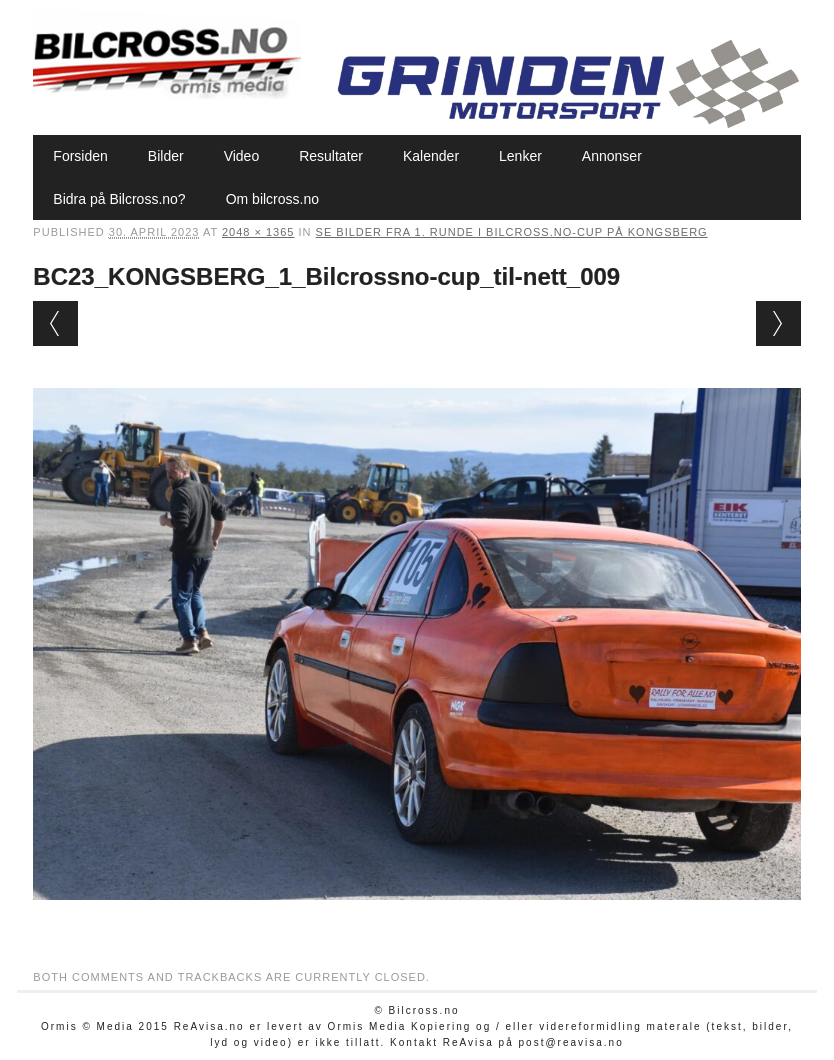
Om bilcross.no (272, 199)
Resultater (331, 156)
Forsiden (80, 156)
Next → (778, 323)
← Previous (55, 323)
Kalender (431, 156)
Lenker (520, 156)
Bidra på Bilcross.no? (119, 199)
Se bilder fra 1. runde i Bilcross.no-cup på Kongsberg (512, 232)
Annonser (612, 156)
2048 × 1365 (258, 232)
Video (242, 156)
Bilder (166, 156)
